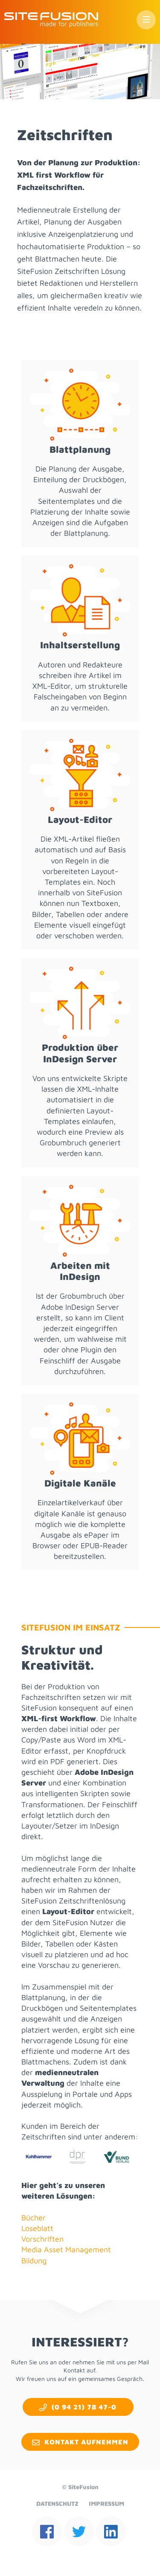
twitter (79, 2531)
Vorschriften (42, 2238)
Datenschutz (57, 2503)
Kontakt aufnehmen (86, 2442)
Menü (146, 19)
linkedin (111, 2531)
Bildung (34, 2260)
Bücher (33, 2217)
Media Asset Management (66, 2249)
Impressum (106, 2503)
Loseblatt (37, 2228)
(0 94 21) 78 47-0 (84, 2407)
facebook (47, 2531)
